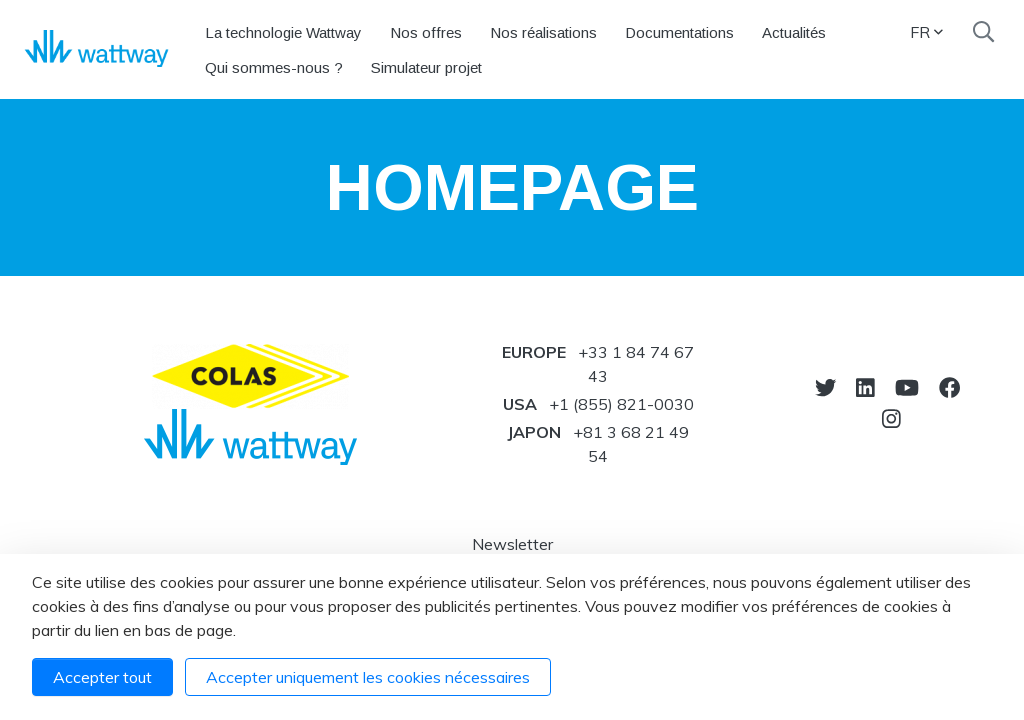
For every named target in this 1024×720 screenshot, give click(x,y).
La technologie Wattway (283, 32)
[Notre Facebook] (949, 387)
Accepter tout (102, 677)
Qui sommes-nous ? (274, 67)
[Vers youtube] (907, 387)
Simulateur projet (426, 67)
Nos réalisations (543, 32)
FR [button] (926, 32)
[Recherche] (983, 32)
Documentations (679, 32)
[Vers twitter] (825, 387)
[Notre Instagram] (891, 418)
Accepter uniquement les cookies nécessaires (368, 677)
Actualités (794, 32)
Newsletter (512, 544)
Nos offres (426, 32)
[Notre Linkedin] (865, 387)
